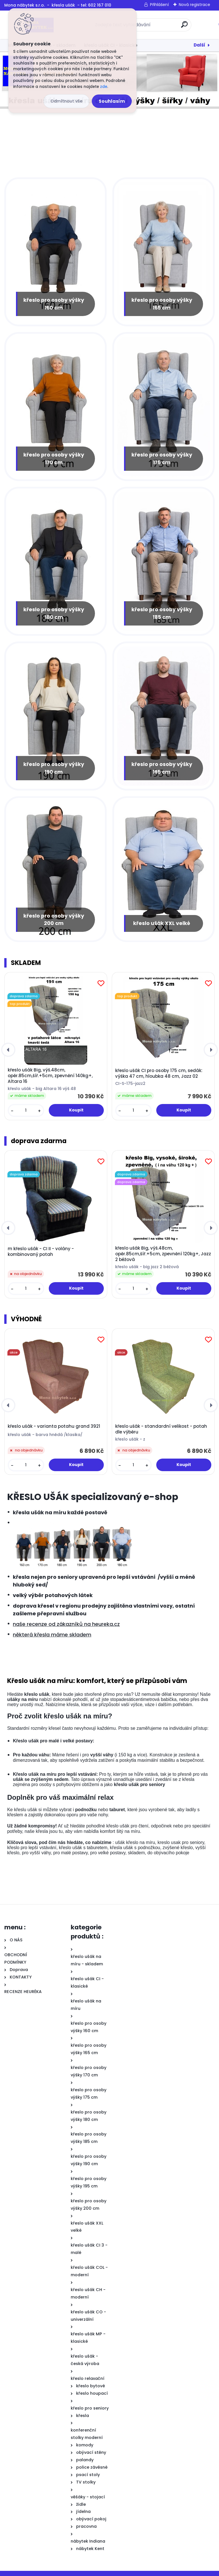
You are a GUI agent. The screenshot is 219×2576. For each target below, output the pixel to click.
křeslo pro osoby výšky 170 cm (53, 455)
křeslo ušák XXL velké (161, 916)
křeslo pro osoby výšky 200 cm (53, 913)
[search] (184, 26)
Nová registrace (194, 4)
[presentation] (8, 1044)
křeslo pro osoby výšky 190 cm (53, 762)
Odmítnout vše (66, 101)
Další (199, 45)
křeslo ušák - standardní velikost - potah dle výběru (161, 1423)
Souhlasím (112, 101)
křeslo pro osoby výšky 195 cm (161, 762)
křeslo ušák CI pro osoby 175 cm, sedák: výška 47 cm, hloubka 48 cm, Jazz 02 (158, 1067)
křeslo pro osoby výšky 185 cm (161, 609)
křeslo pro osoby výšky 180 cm (53, 609)
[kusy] (26, 1104)
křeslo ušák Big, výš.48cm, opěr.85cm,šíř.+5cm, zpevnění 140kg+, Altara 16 (50, 1070)
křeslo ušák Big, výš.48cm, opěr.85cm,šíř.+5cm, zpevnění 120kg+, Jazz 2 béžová (163, 1248)
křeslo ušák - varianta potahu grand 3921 (54, 1420)
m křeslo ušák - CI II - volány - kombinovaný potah (41, 1246)
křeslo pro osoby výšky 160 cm (53, 301)
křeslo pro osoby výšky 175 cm (161, 455)
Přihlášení (159, 4)
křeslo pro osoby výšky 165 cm (161, 301)
